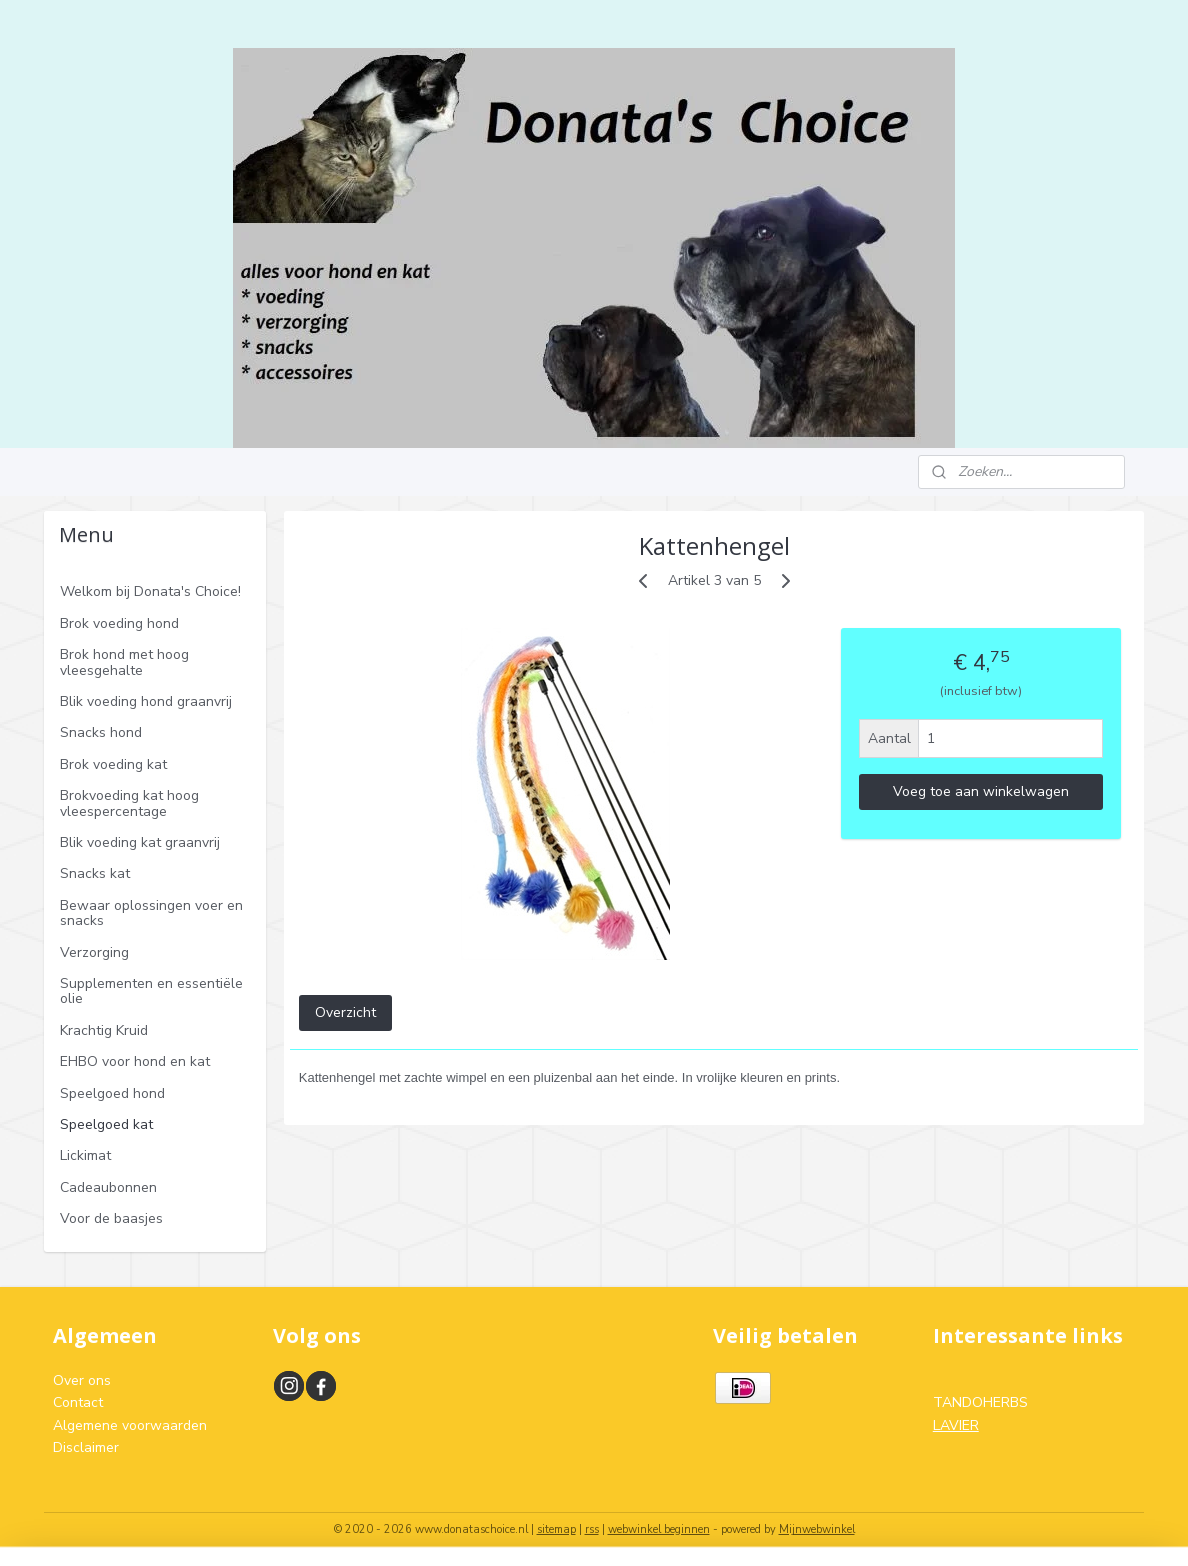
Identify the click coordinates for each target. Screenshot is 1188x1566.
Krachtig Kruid (104, 1030)
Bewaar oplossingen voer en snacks (151, 913)
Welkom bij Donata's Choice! (150, 591)
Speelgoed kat (106, 1124)
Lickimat (85, 1155)
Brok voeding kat (113, 764)
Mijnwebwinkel (817, 1529)
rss (592, 1529)
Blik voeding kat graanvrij (140, 842)
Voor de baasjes (111, 1218)
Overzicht (344, 1012)
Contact (78, 1402)
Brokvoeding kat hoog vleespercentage (129, 803)
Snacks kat (95, 873)
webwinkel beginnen (659, 1529)
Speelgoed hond (112, 1093)
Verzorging (94, 952)
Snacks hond (101, 732)
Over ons (82, 1380)
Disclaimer (86, 1447)
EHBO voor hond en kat (135, 1061)
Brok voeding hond (119, 623)
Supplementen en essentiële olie (151, 991)
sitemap (556, 1529)
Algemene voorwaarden (130, 1425)
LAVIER (956, 1425)
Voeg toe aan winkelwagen (981, 791)
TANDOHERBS (980, 1402)
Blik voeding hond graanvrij (146, 701)
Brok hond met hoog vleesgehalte (124, 662)
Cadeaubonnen (108, 1187)
